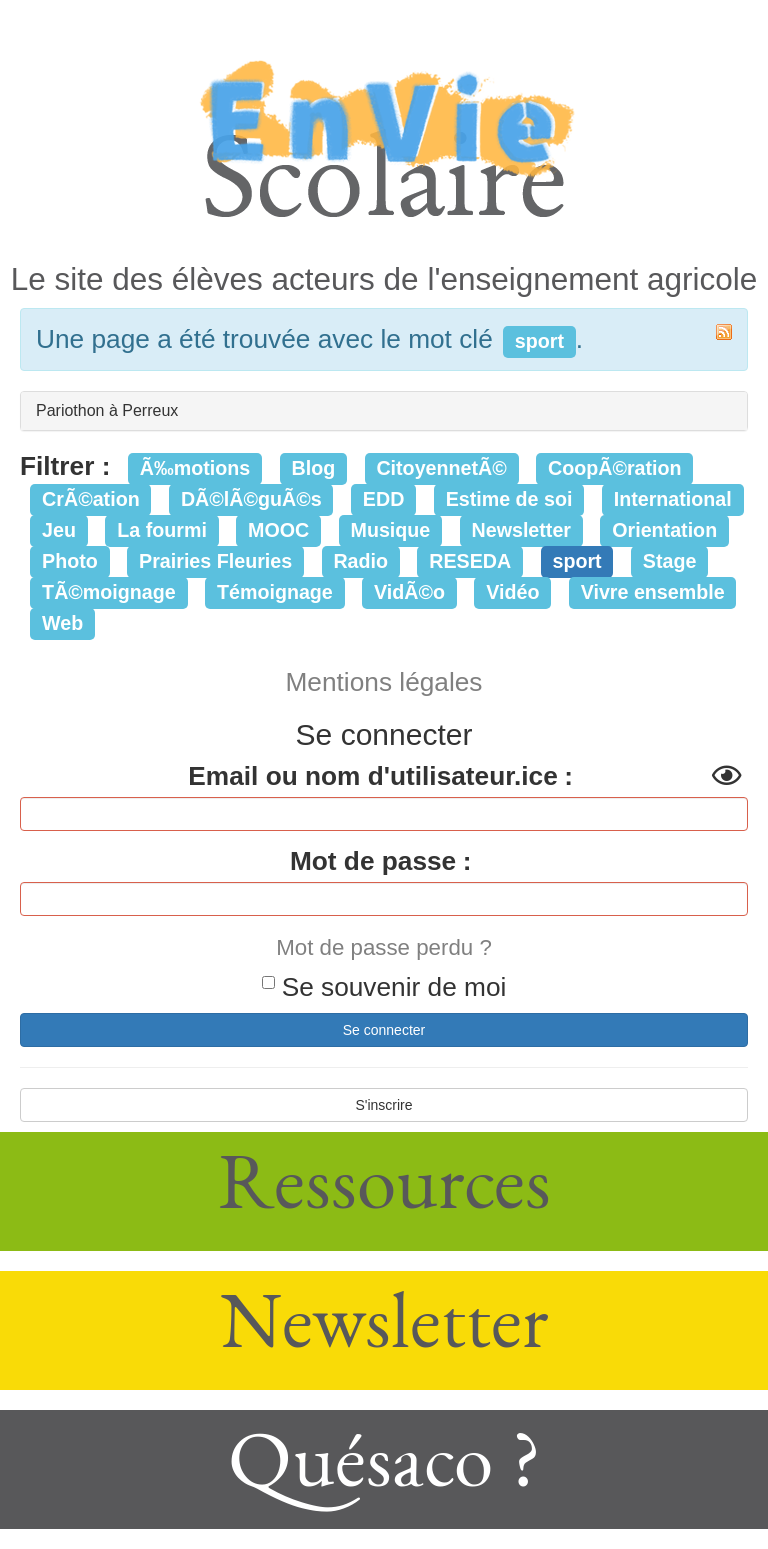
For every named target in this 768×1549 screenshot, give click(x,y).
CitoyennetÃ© (441, 468)
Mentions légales (384, 682)
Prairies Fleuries (215, 561)
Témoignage (275, 592)
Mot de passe (373, 861)
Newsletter (522, 530)
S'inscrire (383, 1105)
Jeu (59, 530)
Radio (360, 561)
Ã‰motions (195, 468)
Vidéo (512, 592)
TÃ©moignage (109, 592)
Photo (70, 561)
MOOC (278, 530)
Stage (670, 561)
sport (576, 561)
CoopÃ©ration (615, 468)
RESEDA (470, 561)
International (673, 499)
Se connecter (384, 1030)
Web (62, 623)
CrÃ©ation (91, 499)
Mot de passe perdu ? (384, 947)
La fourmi (162, 530)
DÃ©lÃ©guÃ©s (251, 499)
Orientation (664, 530)
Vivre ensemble (653, 592)
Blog (313, 468)
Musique (391, 530)
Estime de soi (509, 499)
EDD (384, 499)
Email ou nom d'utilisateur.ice (372, 776)
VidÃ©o (409, 592)
